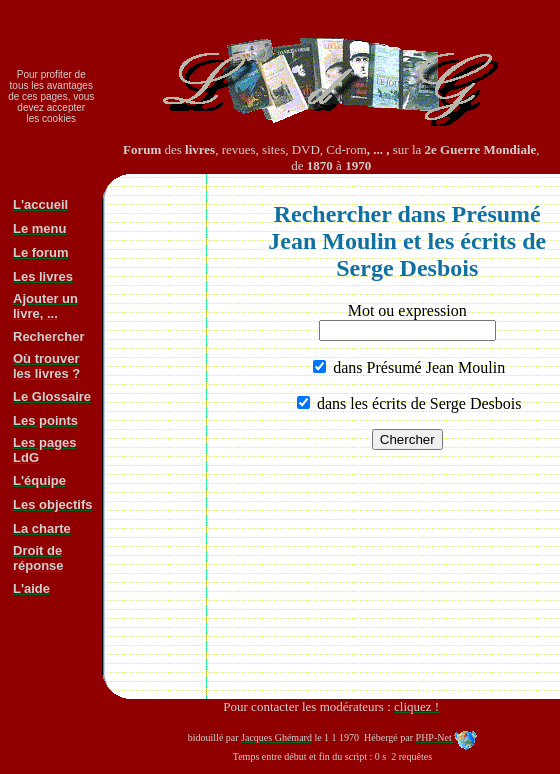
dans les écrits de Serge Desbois (417, 403)
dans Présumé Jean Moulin (417, 367)
